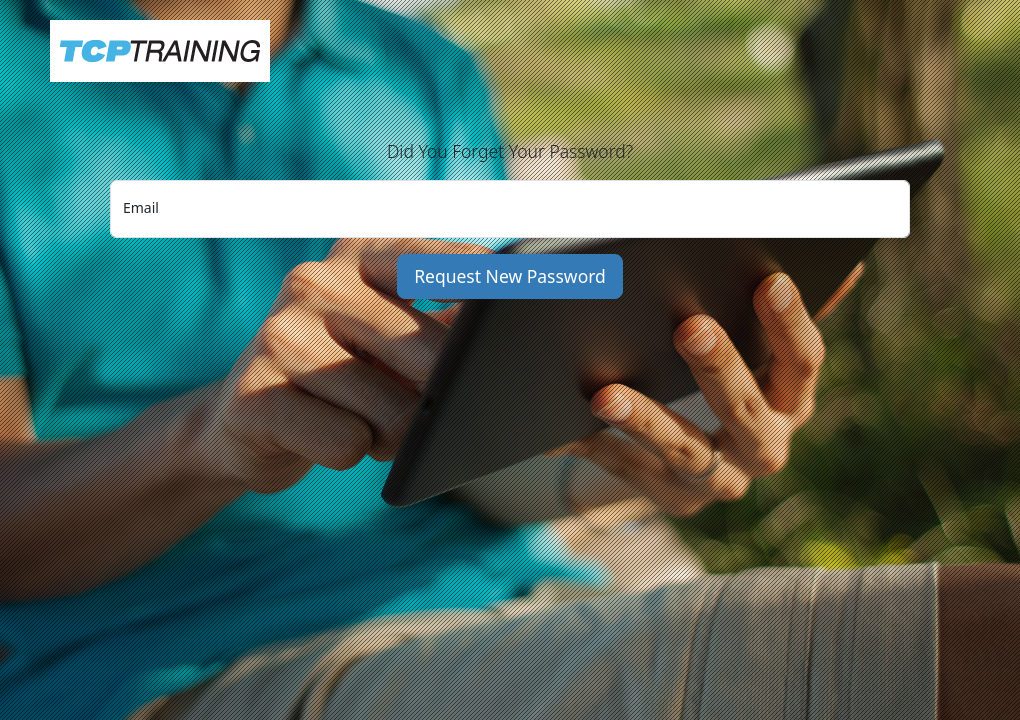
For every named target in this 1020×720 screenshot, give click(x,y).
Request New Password (510, 276)
